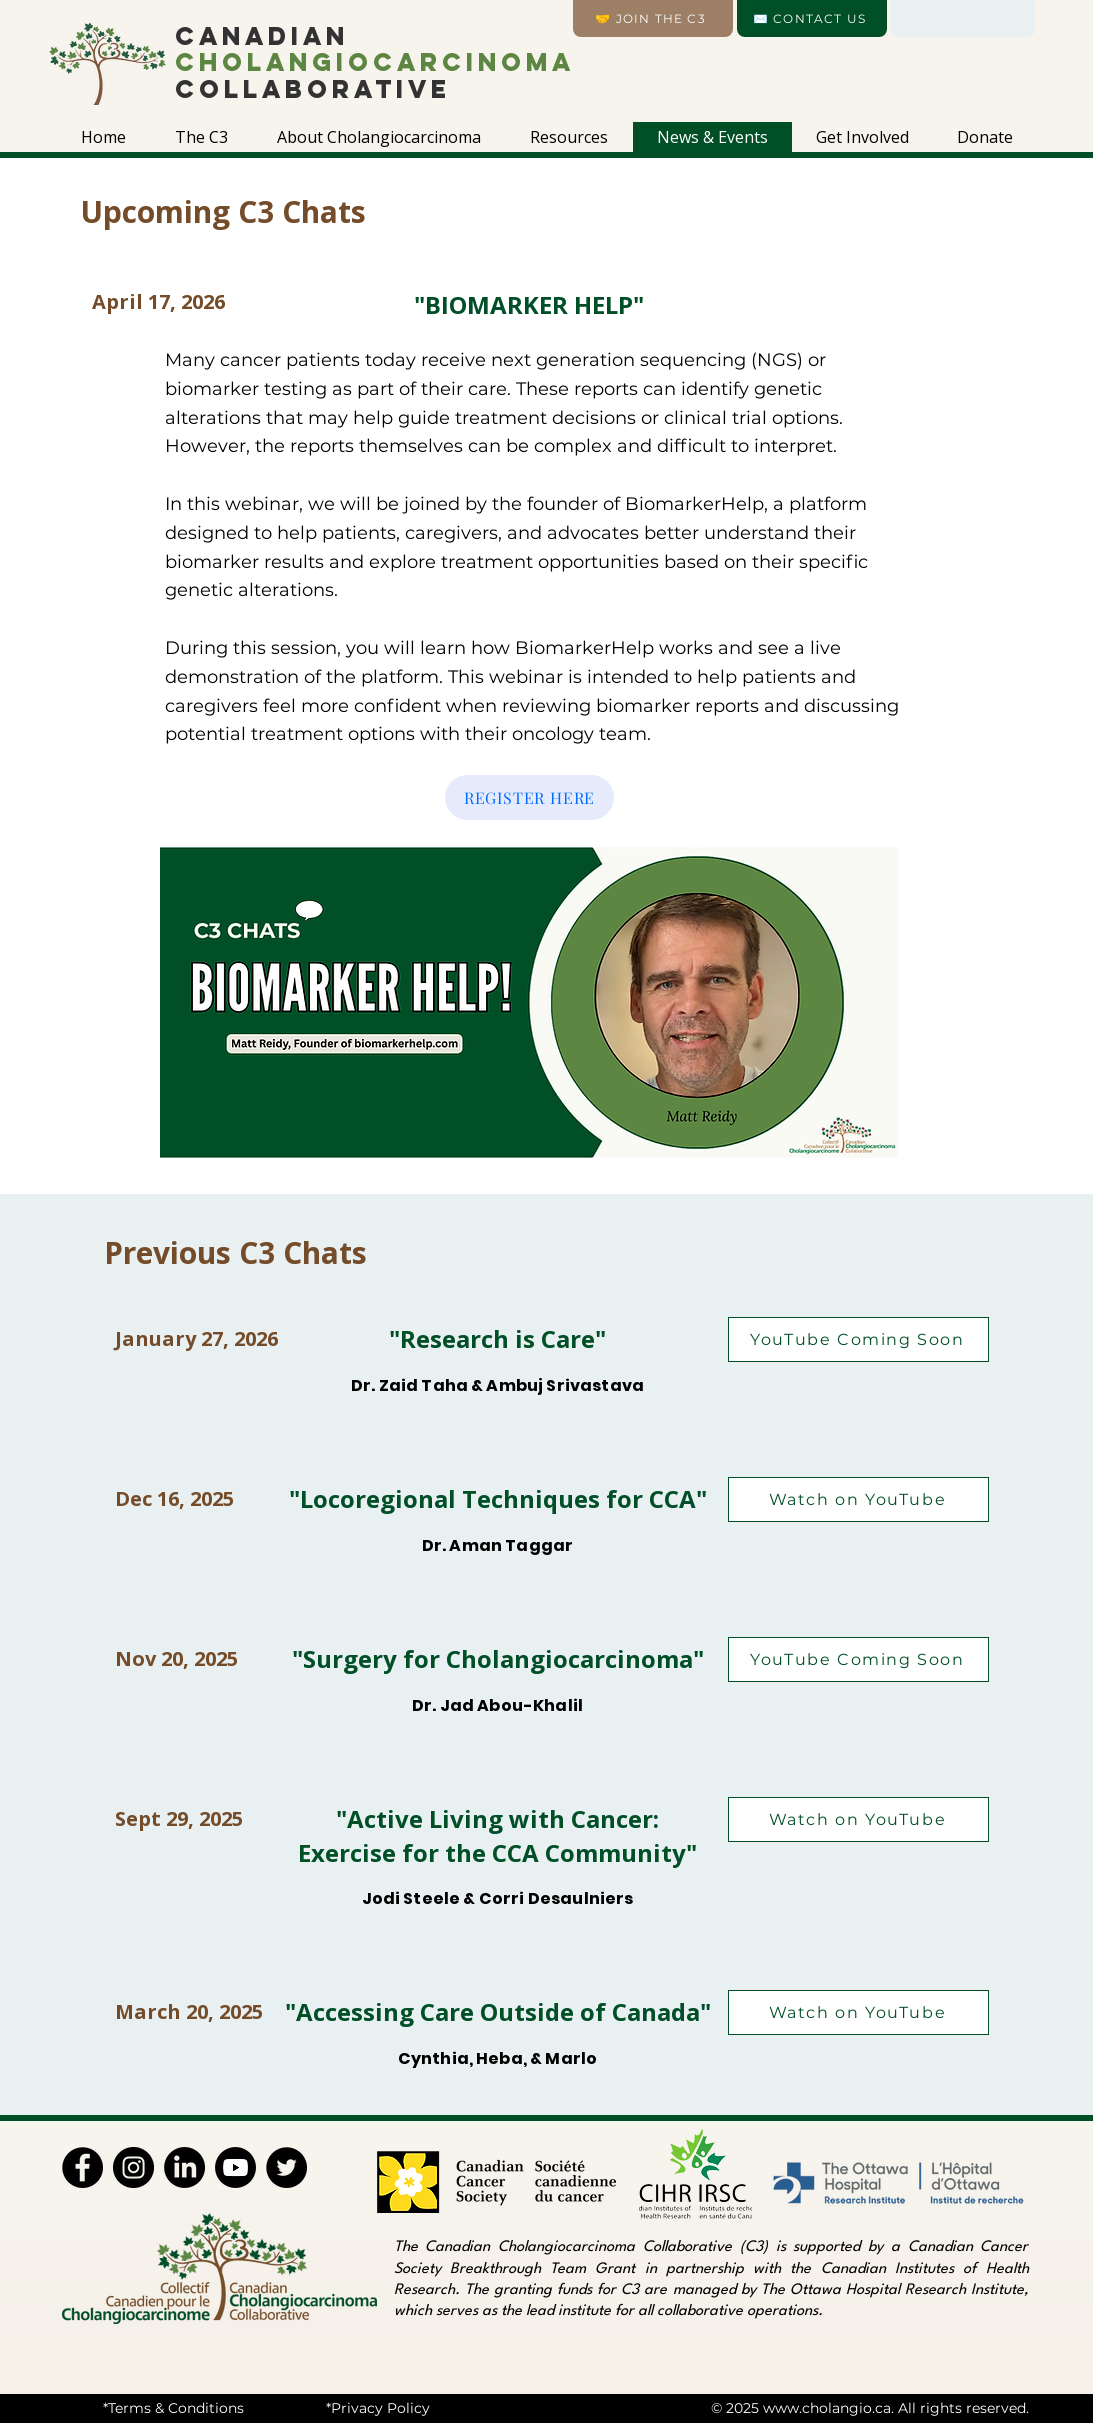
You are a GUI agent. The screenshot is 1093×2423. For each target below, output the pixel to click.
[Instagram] (133, 2167)
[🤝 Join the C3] (653, 18)
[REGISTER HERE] (529, 797)
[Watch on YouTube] (858, 1499)
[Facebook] (82, 2167)
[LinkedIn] (184, 2167)
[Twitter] (286, 2167)
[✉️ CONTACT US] (812, 18)
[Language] (963, 18)
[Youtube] (235, 2167)
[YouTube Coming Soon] (858, 1339)
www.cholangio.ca (827, 2408)
